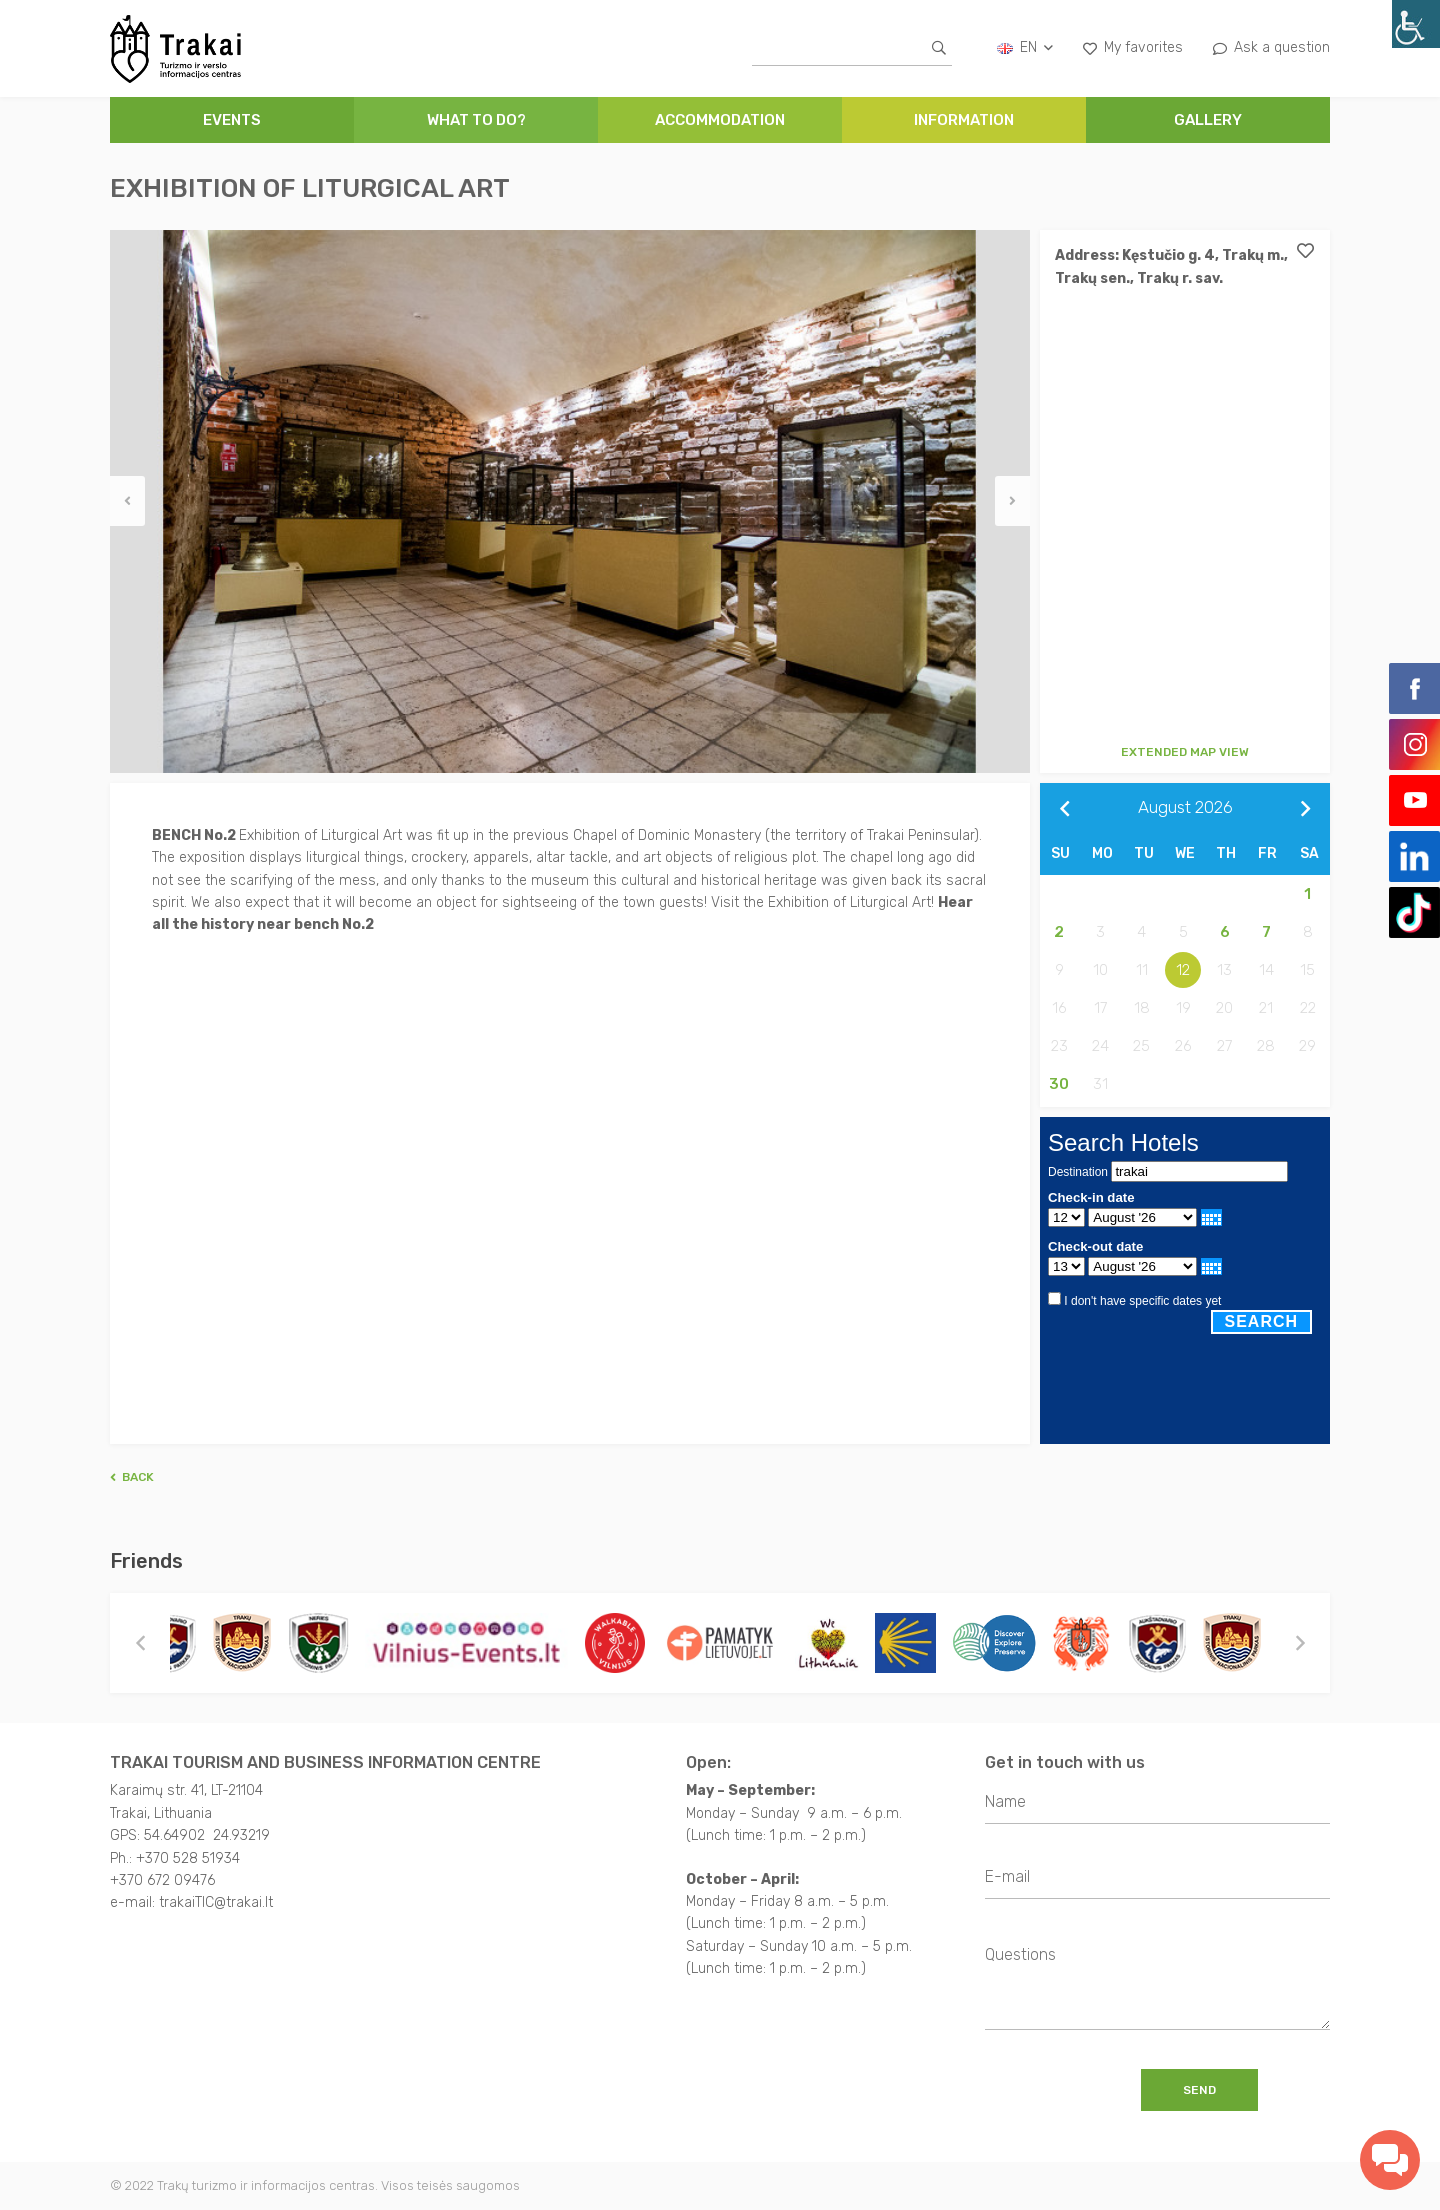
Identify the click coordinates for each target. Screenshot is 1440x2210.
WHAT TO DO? (476, 120)
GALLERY (1208, 120)
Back (132, 1477)
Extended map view (1185, 752)
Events (232, 120)
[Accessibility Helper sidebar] (1416, 24)
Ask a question (1271, 47)
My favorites (1133, 47)
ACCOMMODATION (720, 120)
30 (1059, 1084)
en (1025, 47)
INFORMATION (964, 120)
